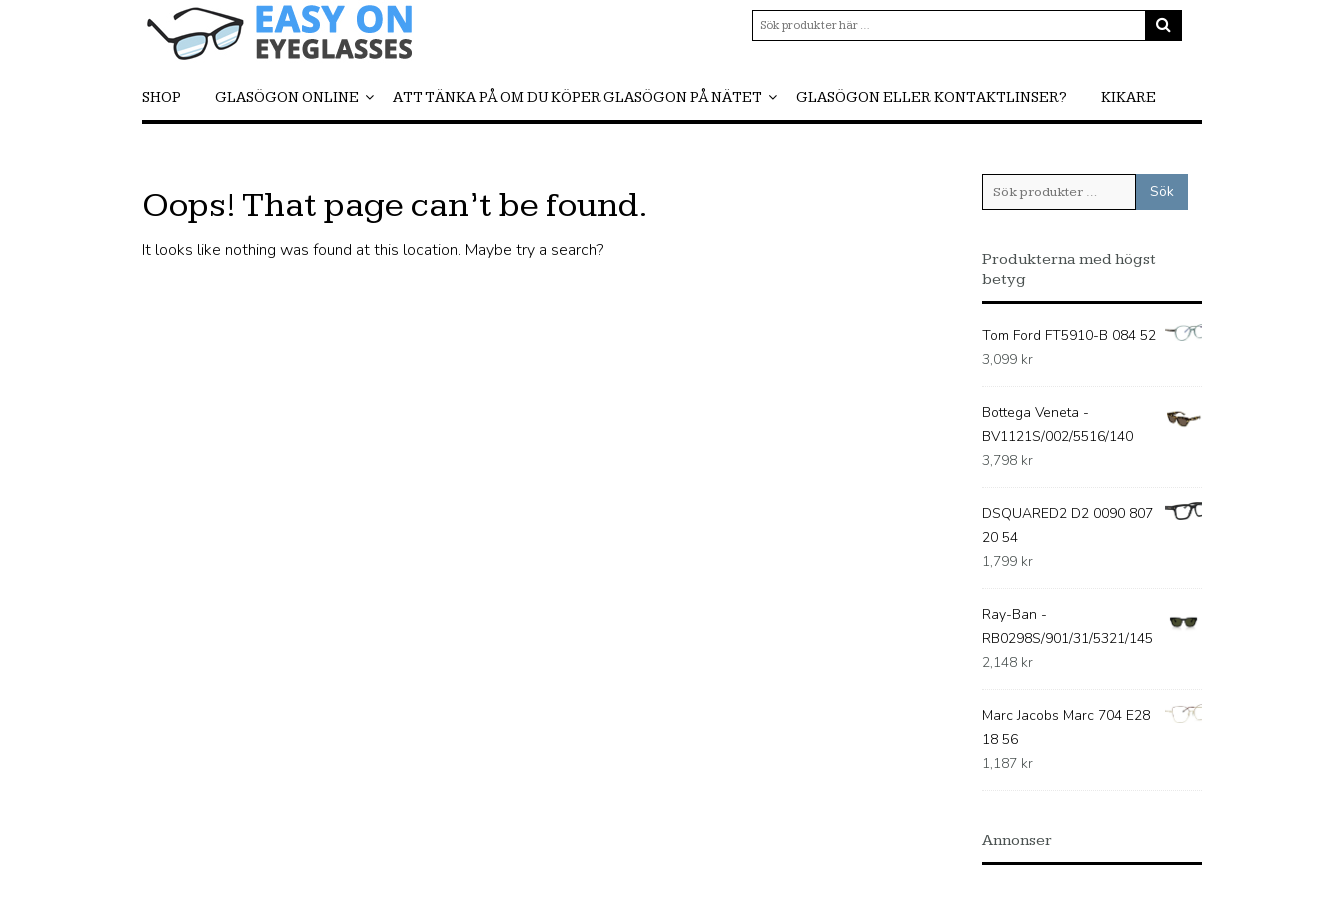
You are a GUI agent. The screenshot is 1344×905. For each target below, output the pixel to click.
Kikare (1128, 97)
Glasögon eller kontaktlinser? (931, 97)
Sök (1162, 191)
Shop (161, 97)
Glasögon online (287, 97)
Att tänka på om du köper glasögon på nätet (577, 97)
